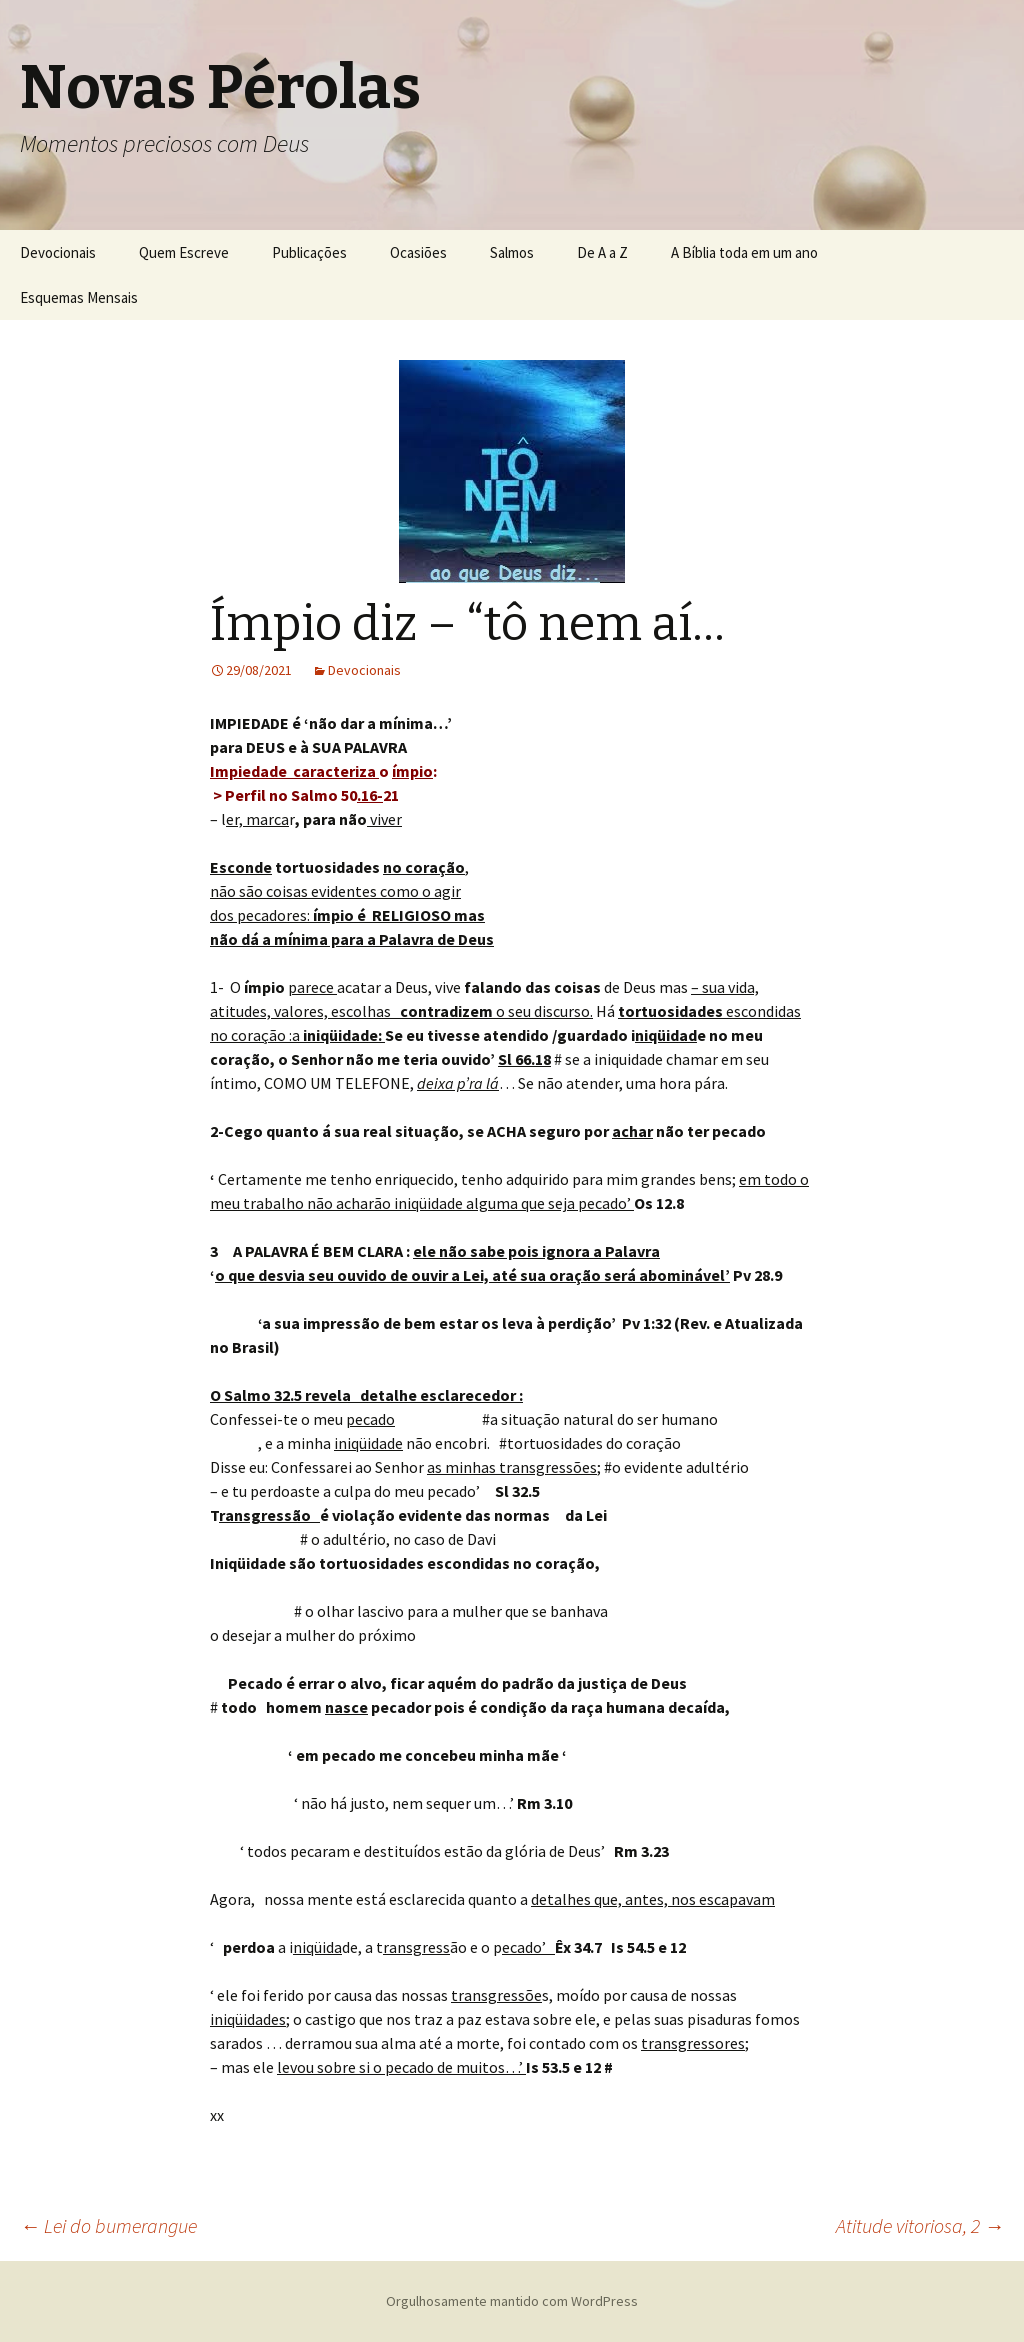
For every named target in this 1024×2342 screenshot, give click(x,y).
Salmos (512, 252)
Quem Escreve (184, 252)
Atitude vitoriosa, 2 (920, 2225)
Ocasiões (418, 252)
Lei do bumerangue (108, 2225)
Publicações (309, 252)
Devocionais (58, 252)
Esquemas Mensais (79, 297)
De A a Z (602, 252)
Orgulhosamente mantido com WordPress (512, 2301)
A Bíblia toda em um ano (744, 252)
